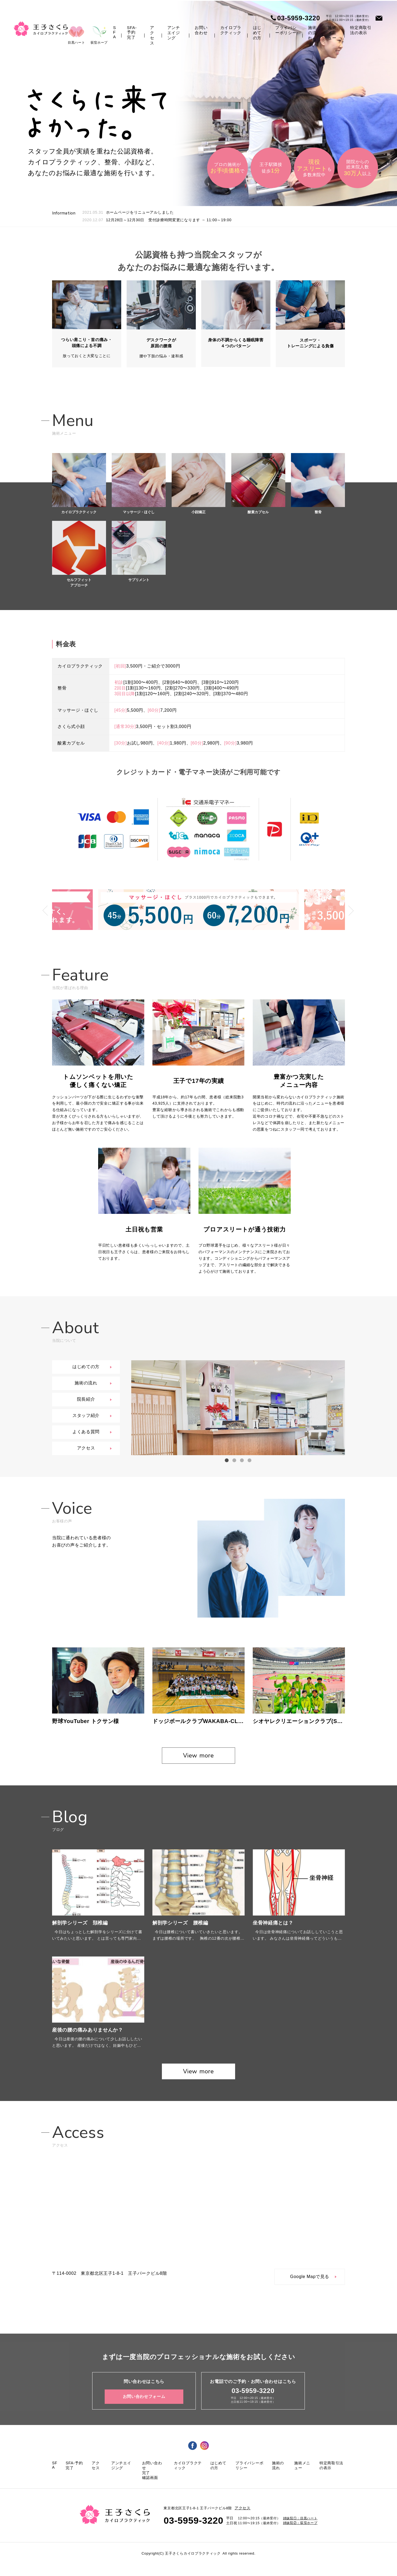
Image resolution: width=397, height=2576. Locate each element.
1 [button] (227, 1462)
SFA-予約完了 (132, 32)
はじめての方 (257, 32)
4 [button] (249, 1462)
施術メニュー (332, 32)
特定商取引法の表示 (361, 30)
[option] (238, 1409)
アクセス (152, 35)
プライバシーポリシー (286, 30)
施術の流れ (312, 32)
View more (198, 1764)
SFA (114, 32)
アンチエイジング (173, 32)
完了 (146, 2485)
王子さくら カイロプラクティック (41, 28)
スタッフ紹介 (86, 1417)
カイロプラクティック (231, 30)
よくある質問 (86, 1433)
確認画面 (150, 2490)
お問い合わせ (201, 30)
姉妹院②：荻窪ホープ (300, 2535)
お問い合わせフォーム (144, 2409)
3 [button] (242, 1462)
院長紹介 (86, 1400)
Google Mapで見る (309, 2289)
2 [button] (234, 1462)
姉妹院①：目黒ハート (300, 2531)
